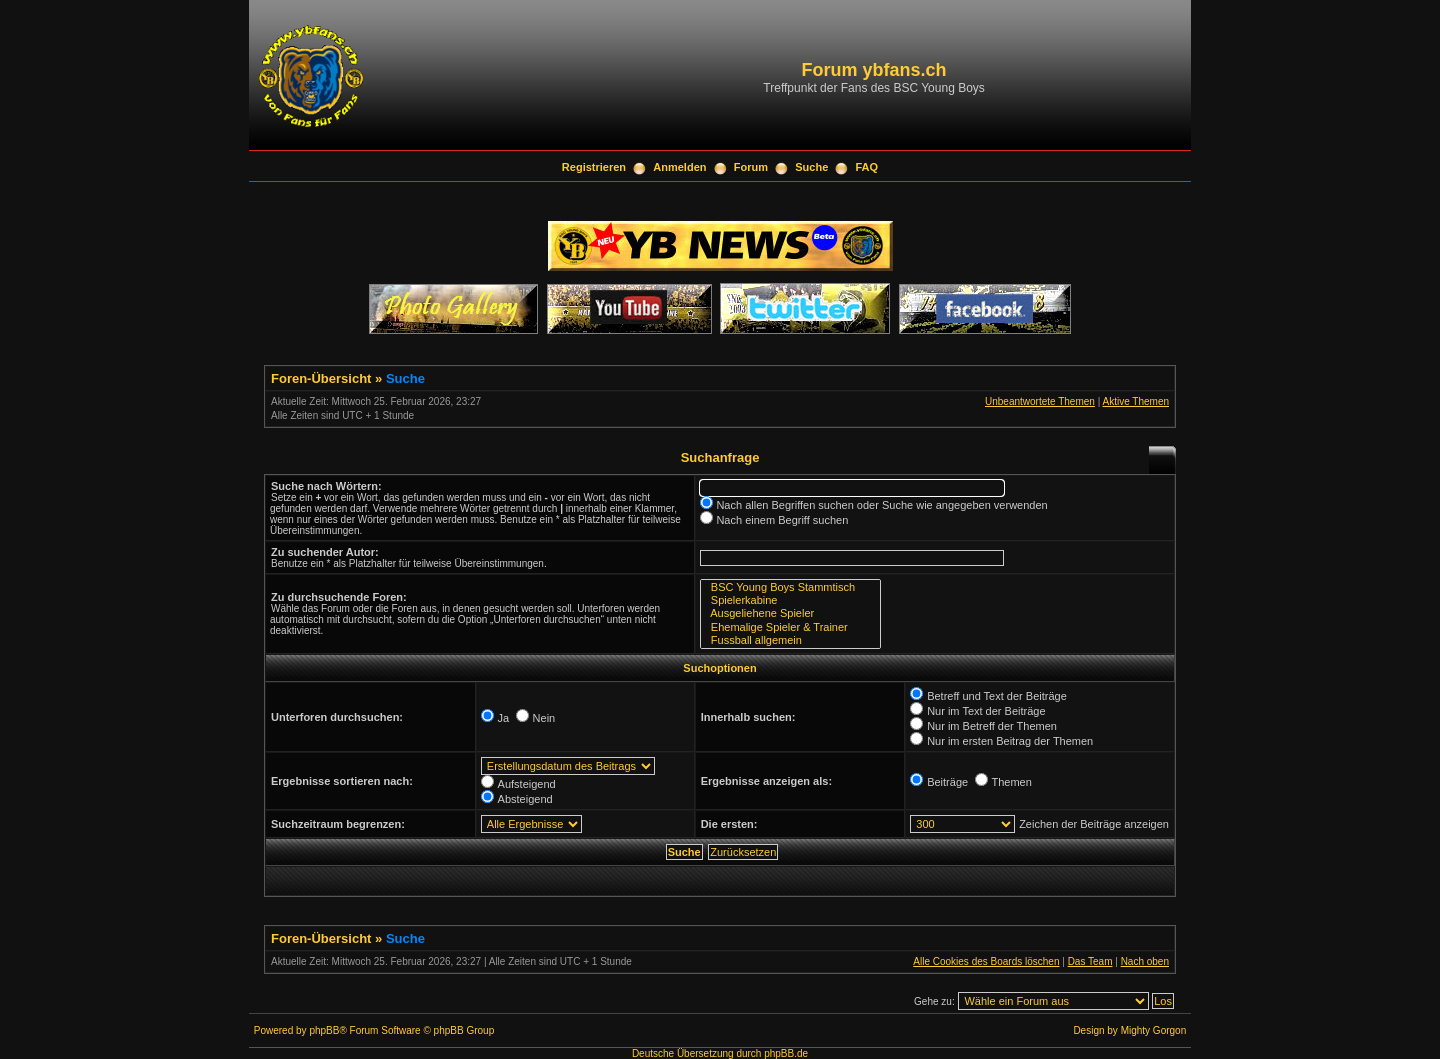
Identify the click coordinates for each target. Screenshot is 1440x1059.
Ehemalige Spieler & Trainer (790, 627)
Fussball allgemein (790, 640)
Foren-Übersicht (321, 378)
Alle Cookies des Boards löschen (986, 961)
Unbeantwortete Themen (1040, 401)
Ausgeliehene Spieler (790, 613)
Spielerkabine (790, 600)
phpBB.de (786, 1053)
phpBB (324, 1030)
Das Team (1090, 961)
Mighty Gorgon (1154, 1030)
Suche (811, 167)
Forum (751, 167)
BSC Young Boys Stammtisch (790, 587)
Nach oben (1145, 961)
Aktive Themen (1135, 401)
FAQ (867, 167)
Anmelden (679, 167)
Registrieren (594, 167)
